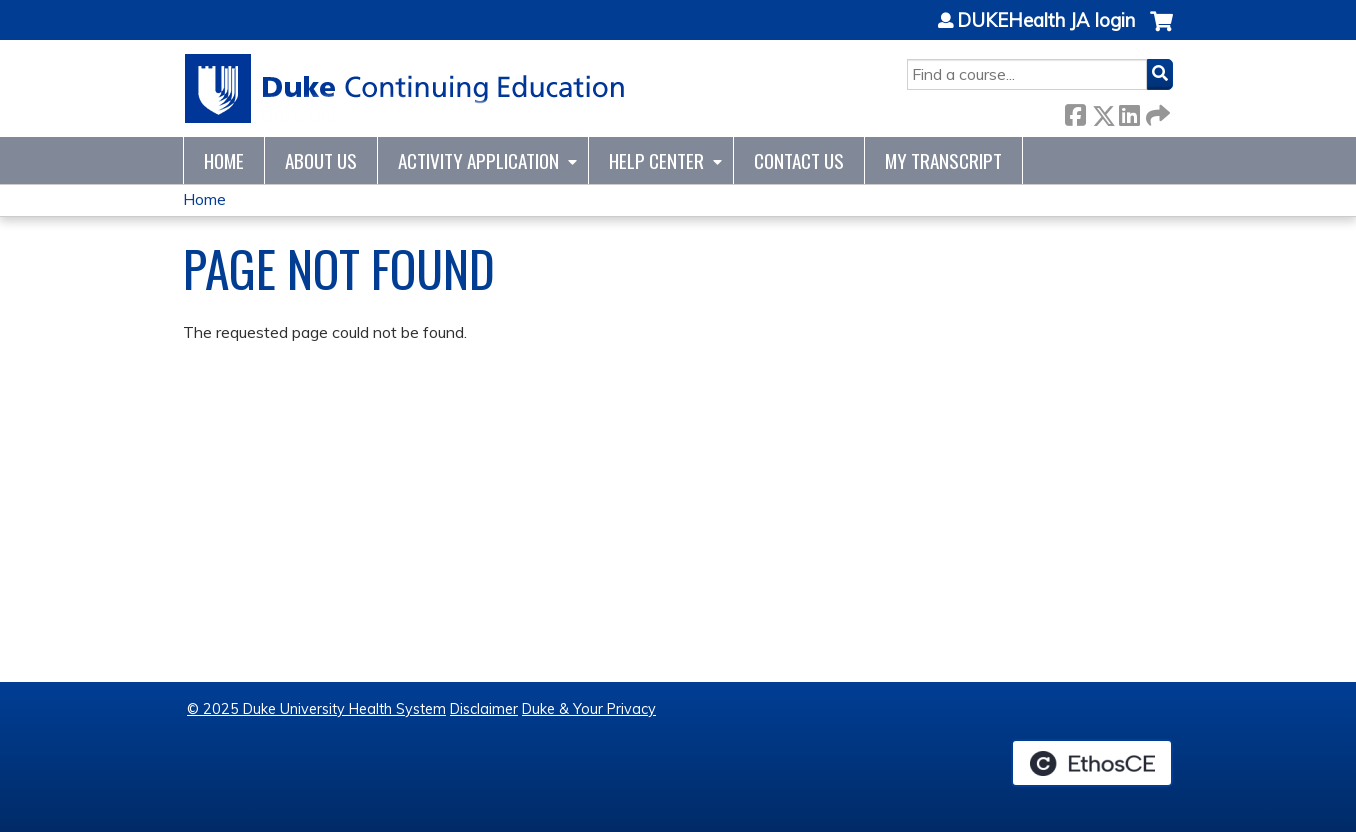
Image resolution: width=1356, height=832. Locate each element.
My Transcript (943, 160)
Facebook (1075, 111)
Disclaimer (484, 709)
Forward (1156, 111)
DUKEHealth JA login (1046, 21)
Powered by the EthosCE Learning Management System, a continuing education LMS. (1092, 763)
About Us (321, 160)
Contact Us (799, 160)
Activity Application (478, 160)
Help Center (656, 160)
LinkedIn (1129, 111)
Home (224, 160)
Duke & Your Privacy (589, 709)
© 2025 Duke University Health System (316, 709)
